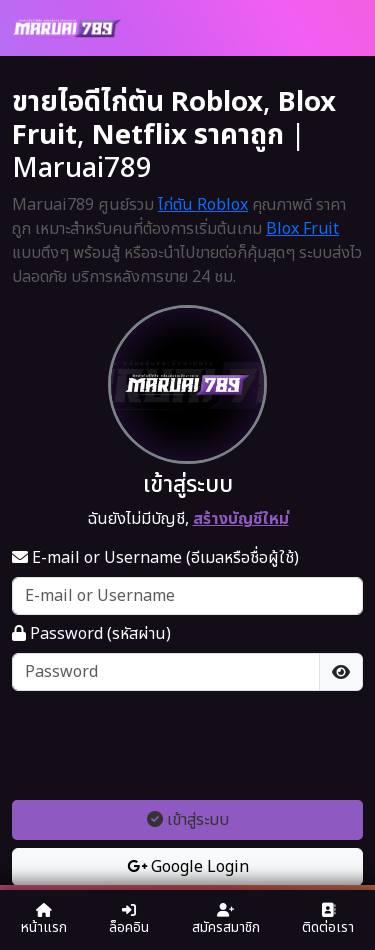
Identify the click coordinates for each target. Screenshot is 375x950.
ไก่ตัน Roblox (203, 205)
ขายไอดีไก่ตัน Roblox (137, 102)
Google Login (188, 867)
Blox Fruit (302, 229)
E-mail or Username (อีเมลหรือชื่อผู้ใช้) (155, 558)
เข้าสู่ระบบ (188, 820)
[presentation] (188, 745)
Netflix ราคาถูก (188, 135)
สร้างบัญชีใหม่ (241, 519)
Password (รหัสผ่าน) (91, 634)
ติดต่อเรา (328, 920)
